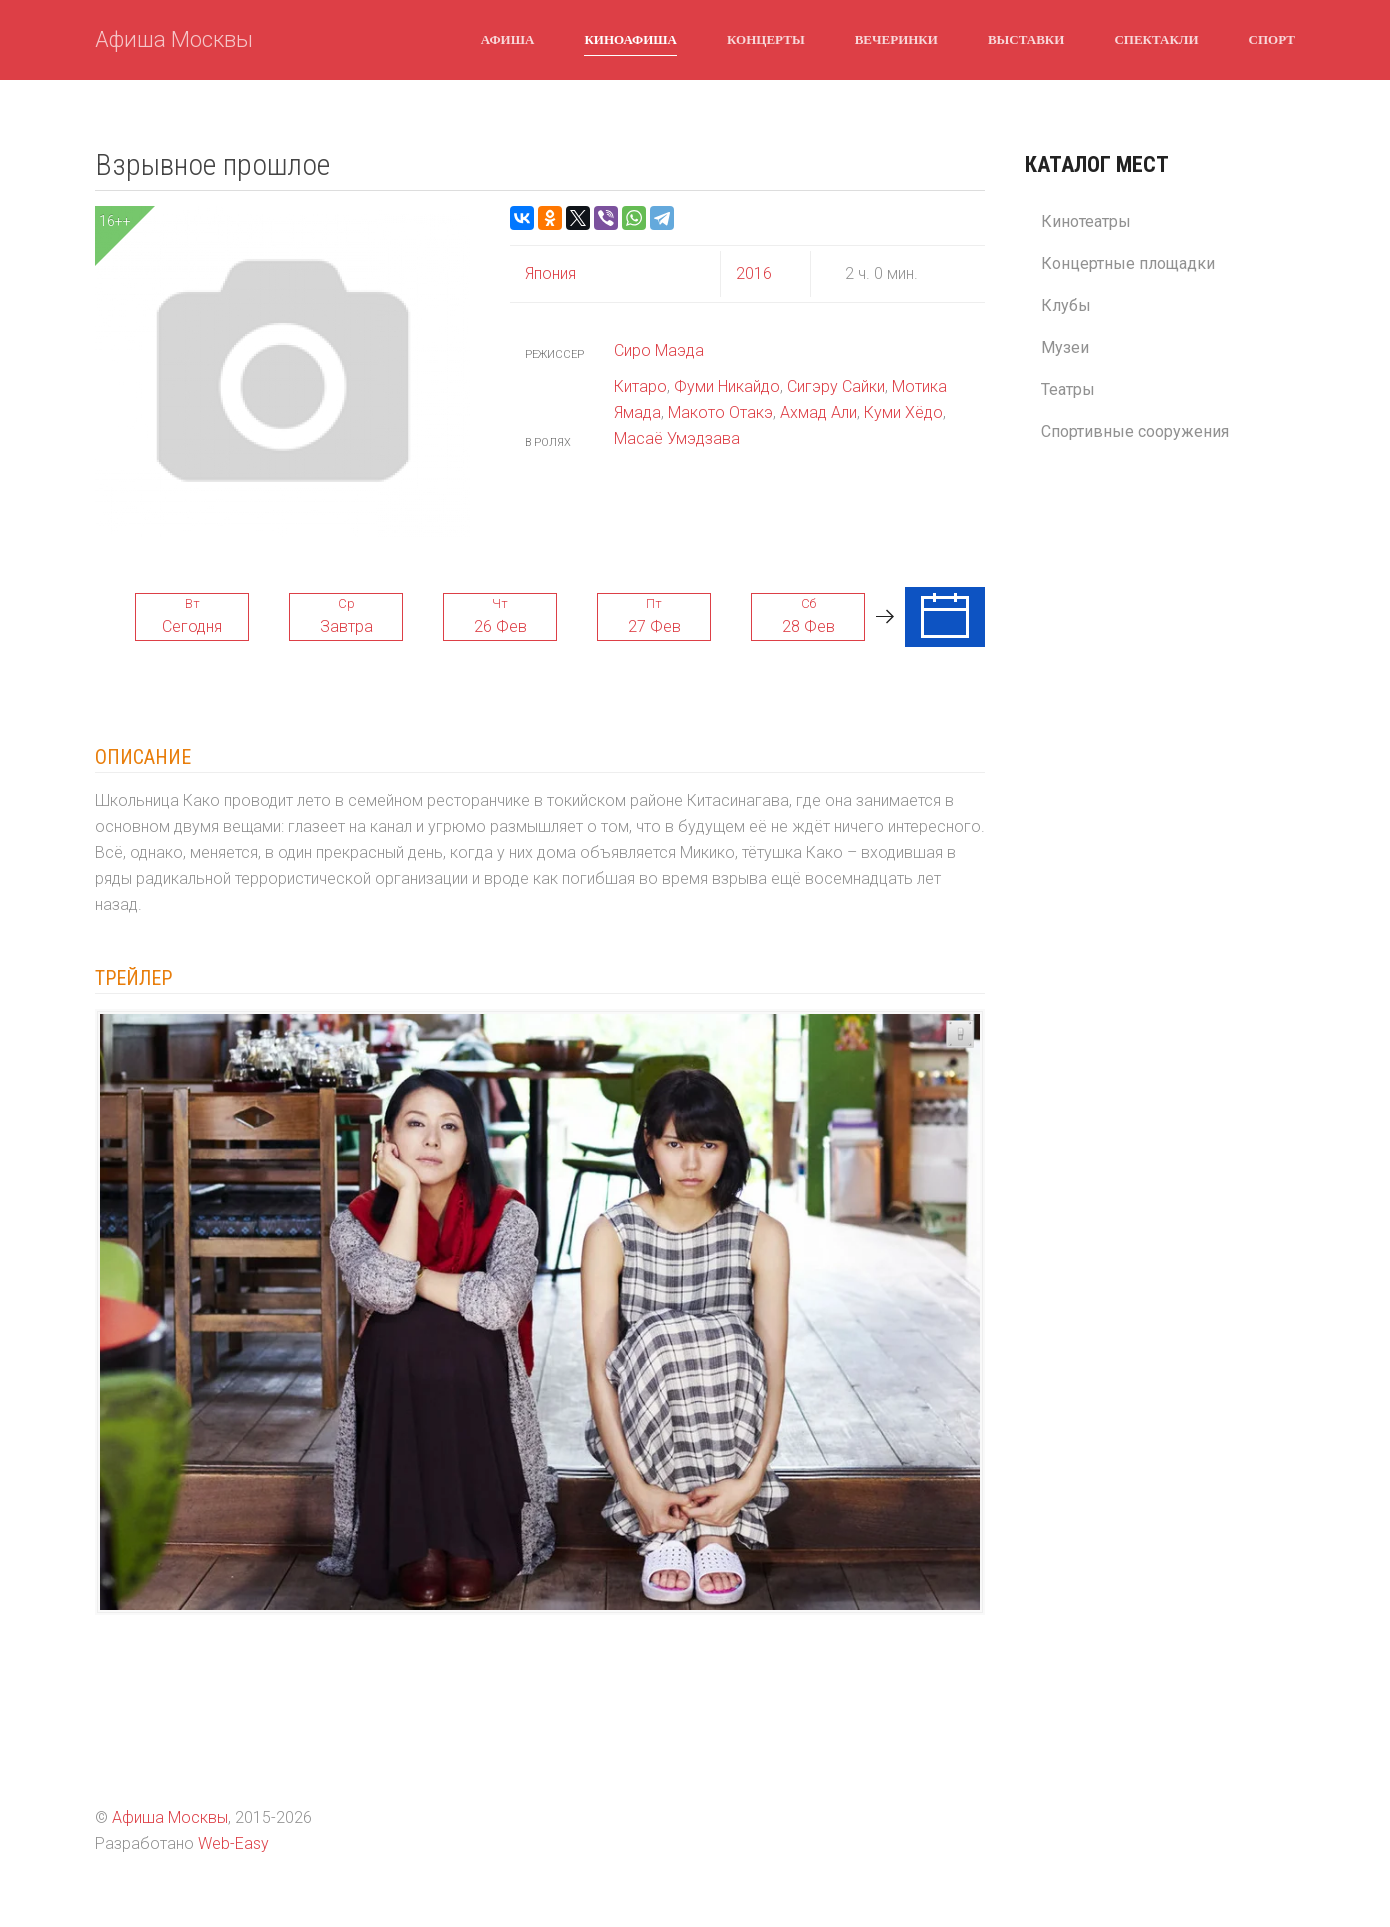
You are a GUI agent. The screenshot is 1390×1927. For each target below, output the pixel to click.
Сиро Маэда (659, 350)
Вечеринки (896, 39)
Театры (1068, 389)
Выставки (1026, 39)
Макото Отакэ (720, 412)
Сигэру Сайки (836, 386)
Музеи (1065, 347)
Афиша (508, 39)
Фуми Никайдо (727, 386)
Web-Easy (233, 1843)
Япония (550, 273)
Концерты (766, 39)
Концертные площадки (1128, 263)
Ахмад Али (818, 412)
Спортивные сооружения (1135, 431)
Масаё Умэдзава (677, 438)
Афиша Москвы (174, 39)
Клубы (1066, 305)
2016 (754, 273)
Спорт (1272, 39)
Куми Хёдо (903, 412)
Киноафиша (630, 39)
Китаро (640, 386)
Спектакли (1156, 39)
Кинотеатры (1086, 221)
